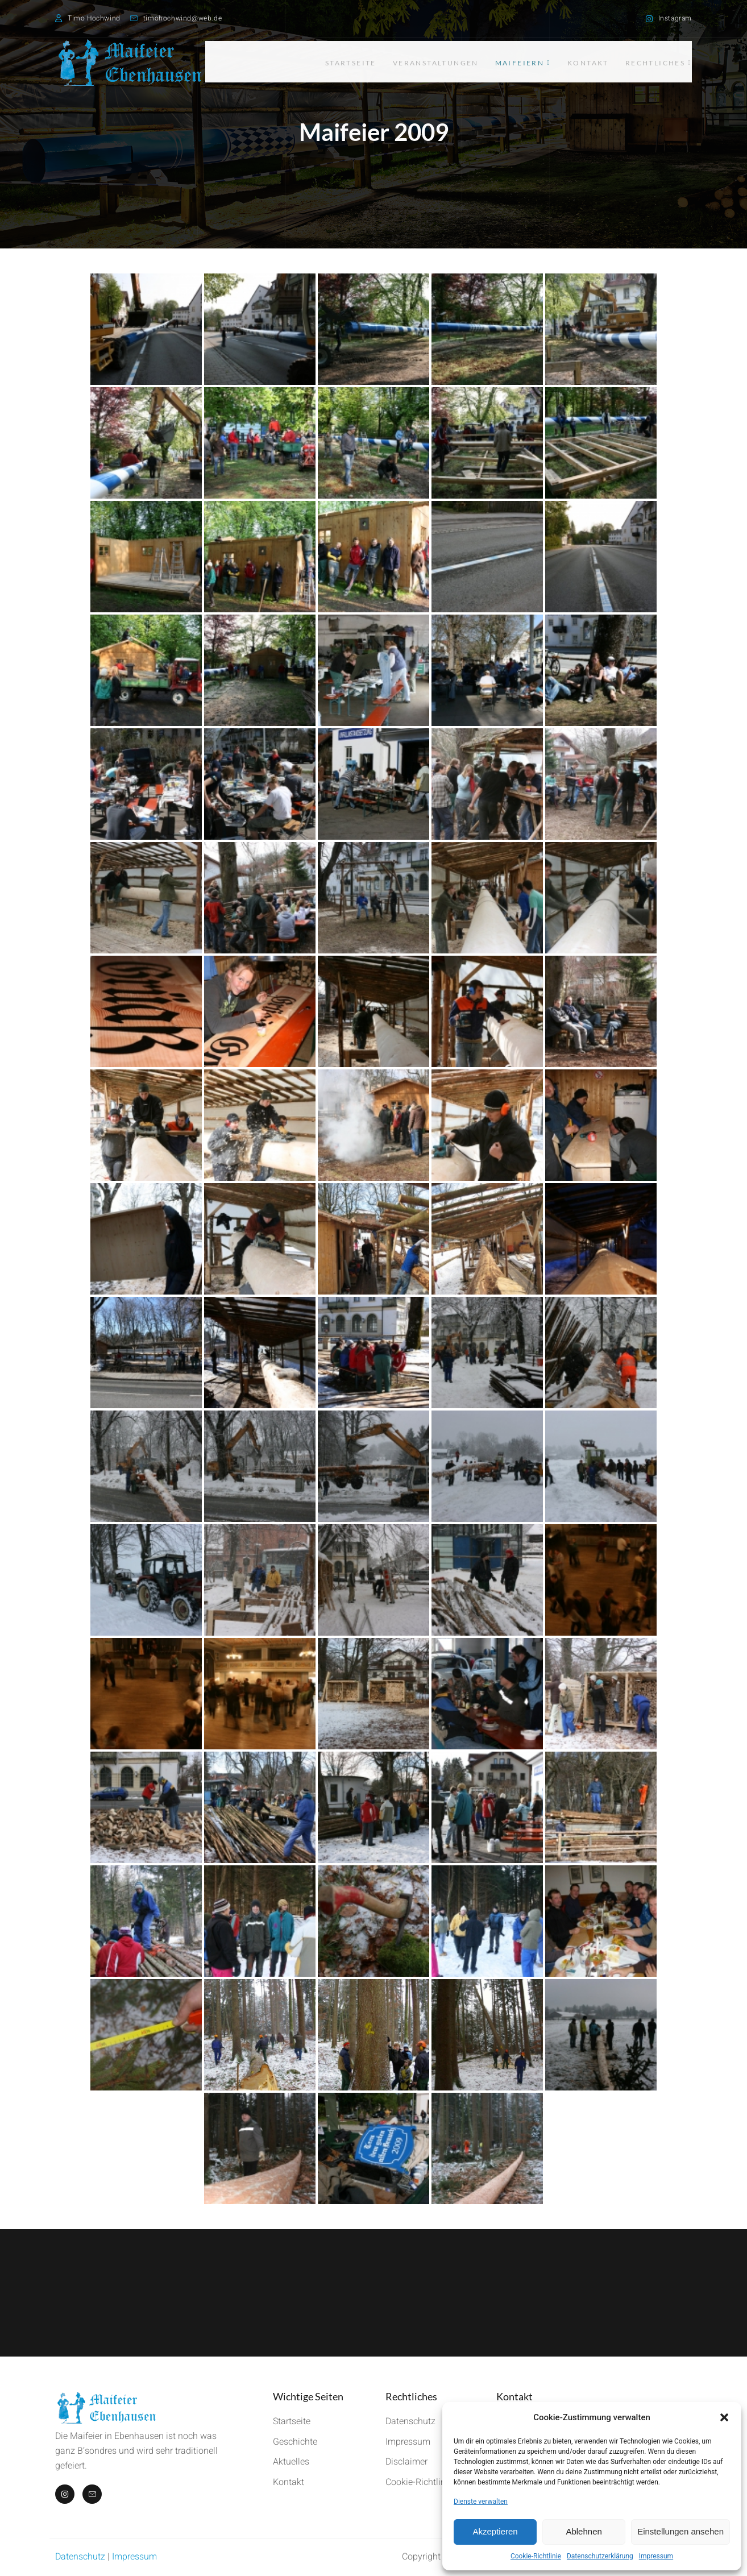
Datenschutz (80, 2556)
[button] (724, 2417)
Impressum (656, 2556)
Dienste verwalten (481, 2502)
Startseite (325, 61)
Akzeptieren (494, 2531)
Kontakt (582, 61)
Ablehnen (583, 2531)
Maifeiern (510, 61)
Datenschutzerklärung (600, 2556)
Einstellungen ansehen (680, 2531)
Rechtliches (658, 61)
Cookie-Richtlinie (536, 2556)
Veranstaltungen (417, 61)
